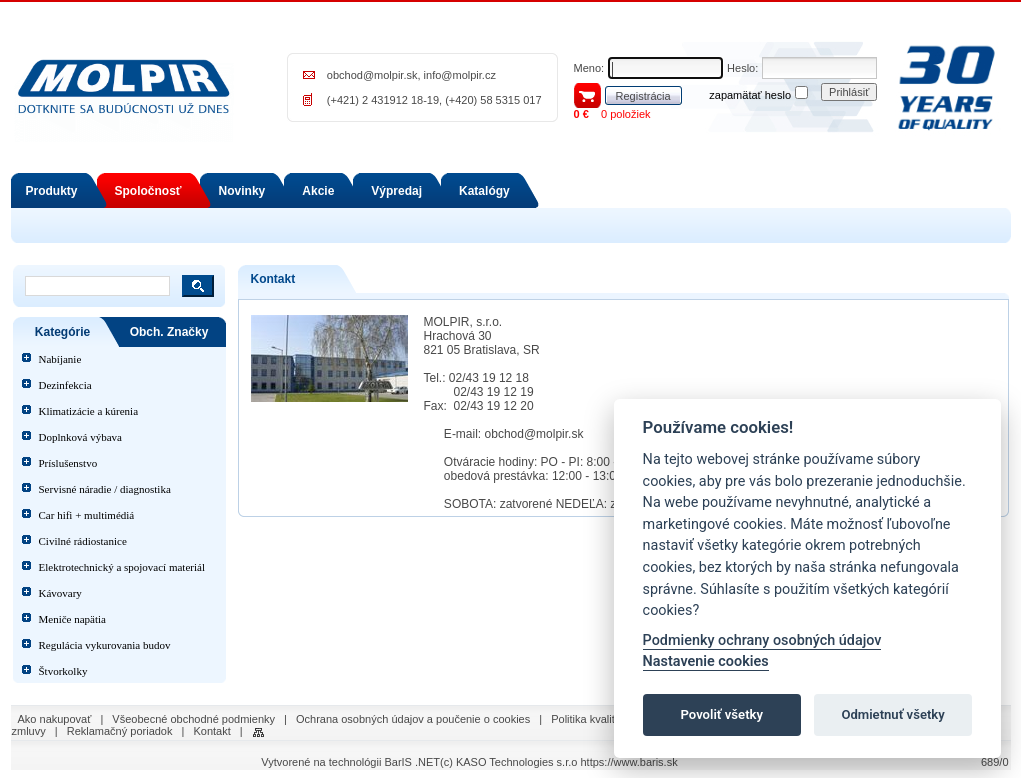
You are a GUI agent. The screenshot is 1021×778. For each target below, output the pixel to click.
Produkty (52, 191)
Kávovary (60, 593)
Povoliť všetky (722, 714)
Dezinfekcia (65, 385)
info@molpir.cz (460, 75)
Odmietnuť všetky (892, 714)
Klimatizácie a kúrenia (89, 411)
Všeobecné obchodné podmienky (193, 719)
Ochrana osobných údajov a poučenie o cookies (413, 719)
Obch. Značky (169, 332)
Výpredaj (396, 191)
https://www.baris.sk (628, 762)
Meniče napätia (73, 619)
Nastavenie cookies (706, 661)
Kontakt (211, 731)
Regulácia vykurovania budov (105, 645)
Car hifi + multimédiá (87, 515)
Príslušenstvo (68, 463)
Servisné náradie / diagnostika (105, 489)
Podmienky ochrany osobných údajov (762, 640)
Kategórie (62, 332)
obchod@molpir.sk (372, 75)
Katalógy (484, 191)
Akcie (318, 191)
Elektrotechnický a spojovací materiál (122, 567)
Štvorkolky (63, 671)
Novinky (242, 191)
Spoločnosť (148, 191)
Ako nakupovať (55, 719)
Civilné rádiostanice (83, 541)
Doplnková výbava (80, 437)
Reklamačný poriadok (120, 731)
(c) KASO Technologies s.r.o (508, 762)
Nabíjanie (60, 359)
